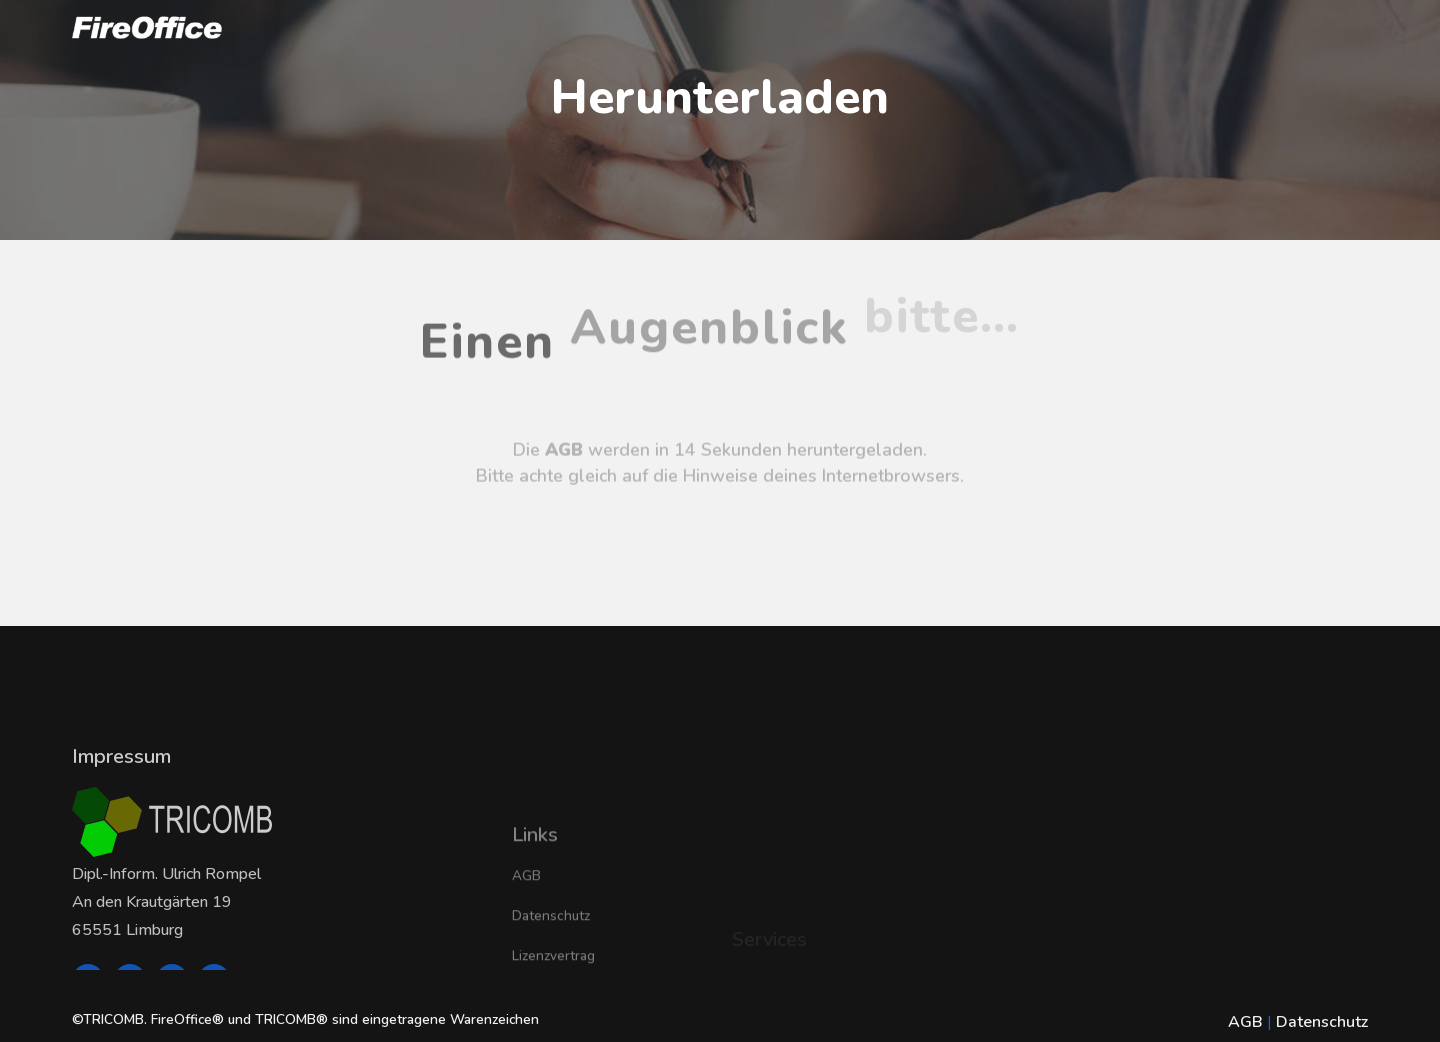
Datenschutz (551, 962)
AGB (526, 922)
